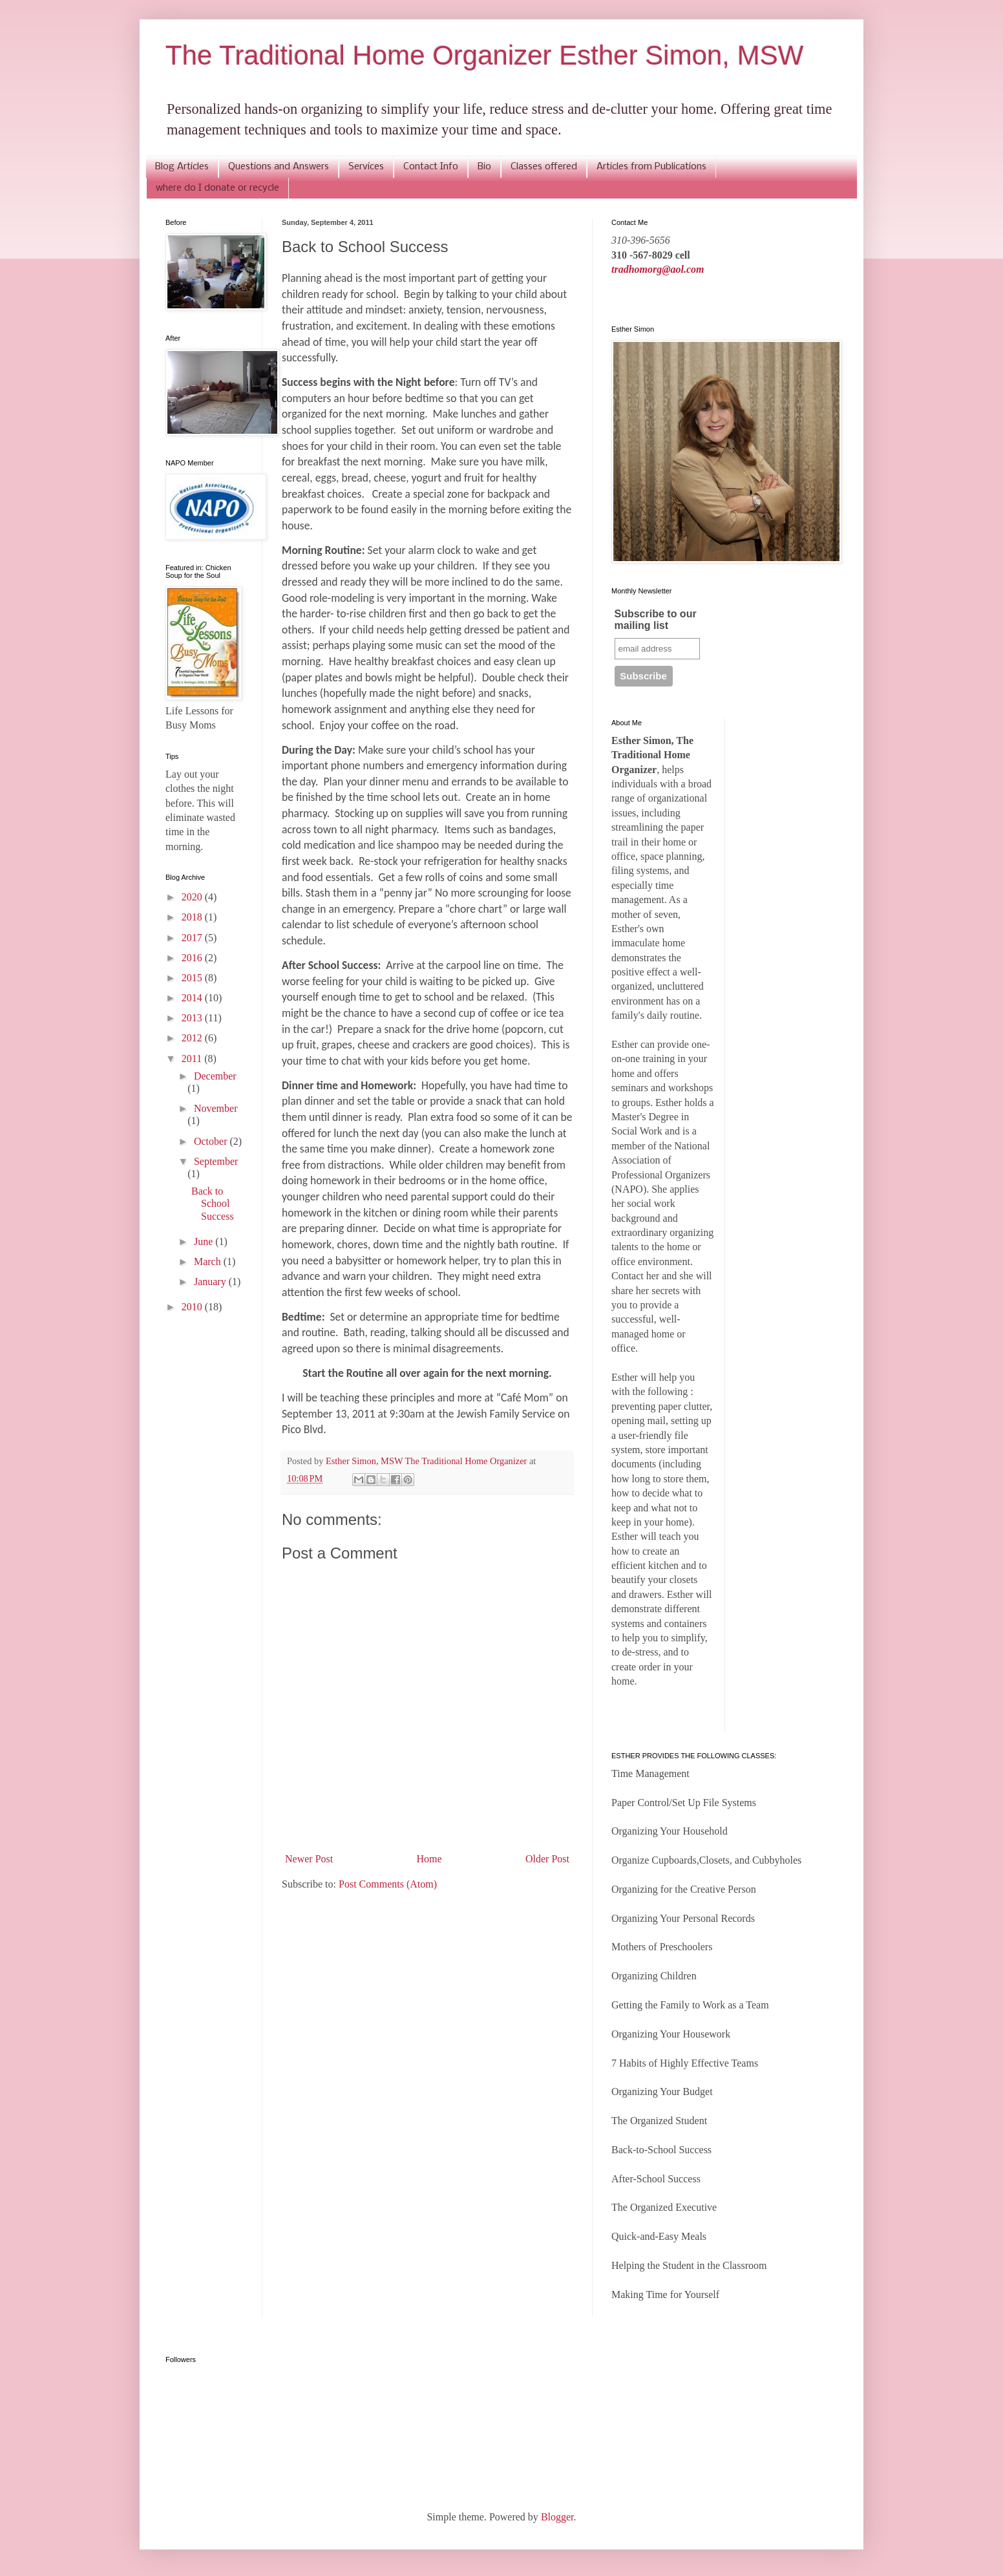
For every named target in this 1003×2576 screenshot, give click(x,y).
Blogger (557, 2516)
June (204, 1241)
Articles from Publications (651, 167)
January (211, 1281)
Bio (484, 167)
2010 (193, 1306)
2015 (193, 977)
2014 (193, 997)
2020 (193, 896)
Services (366, 167)
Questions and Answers (278, 167)
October (212, 1141)
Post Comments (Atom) (388, 1884)
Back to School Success (212, 1203)
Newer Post (309, 1858)
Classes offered (544, 167)
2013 (193, 1017)
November (216, 1108)
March (209, 1261)
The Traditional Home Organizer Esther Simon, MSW (484, 55)
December (215, 1075)
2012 (193, 1037)
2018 (193, 916)
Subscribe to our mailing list (656, 619)
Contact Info (430, 167)
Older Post (547, 1858)
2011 (193, 1058)
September (216, 1161)
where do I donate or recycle (217, 188)
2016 (193, 957)
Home (429, 1858)
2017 (193, 937)
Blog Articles (182, 167)
